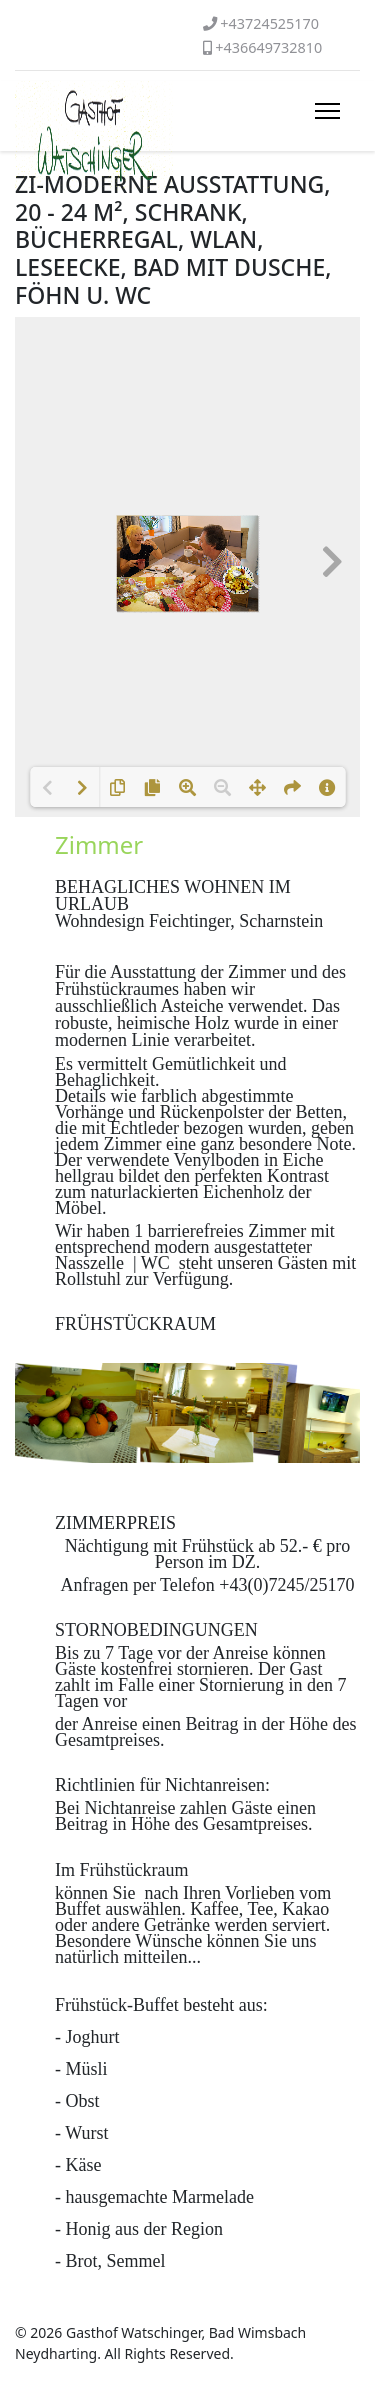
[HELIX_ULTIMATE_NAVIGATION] (327, 111)
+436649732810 (268, 47)
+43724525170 (269, 23)
